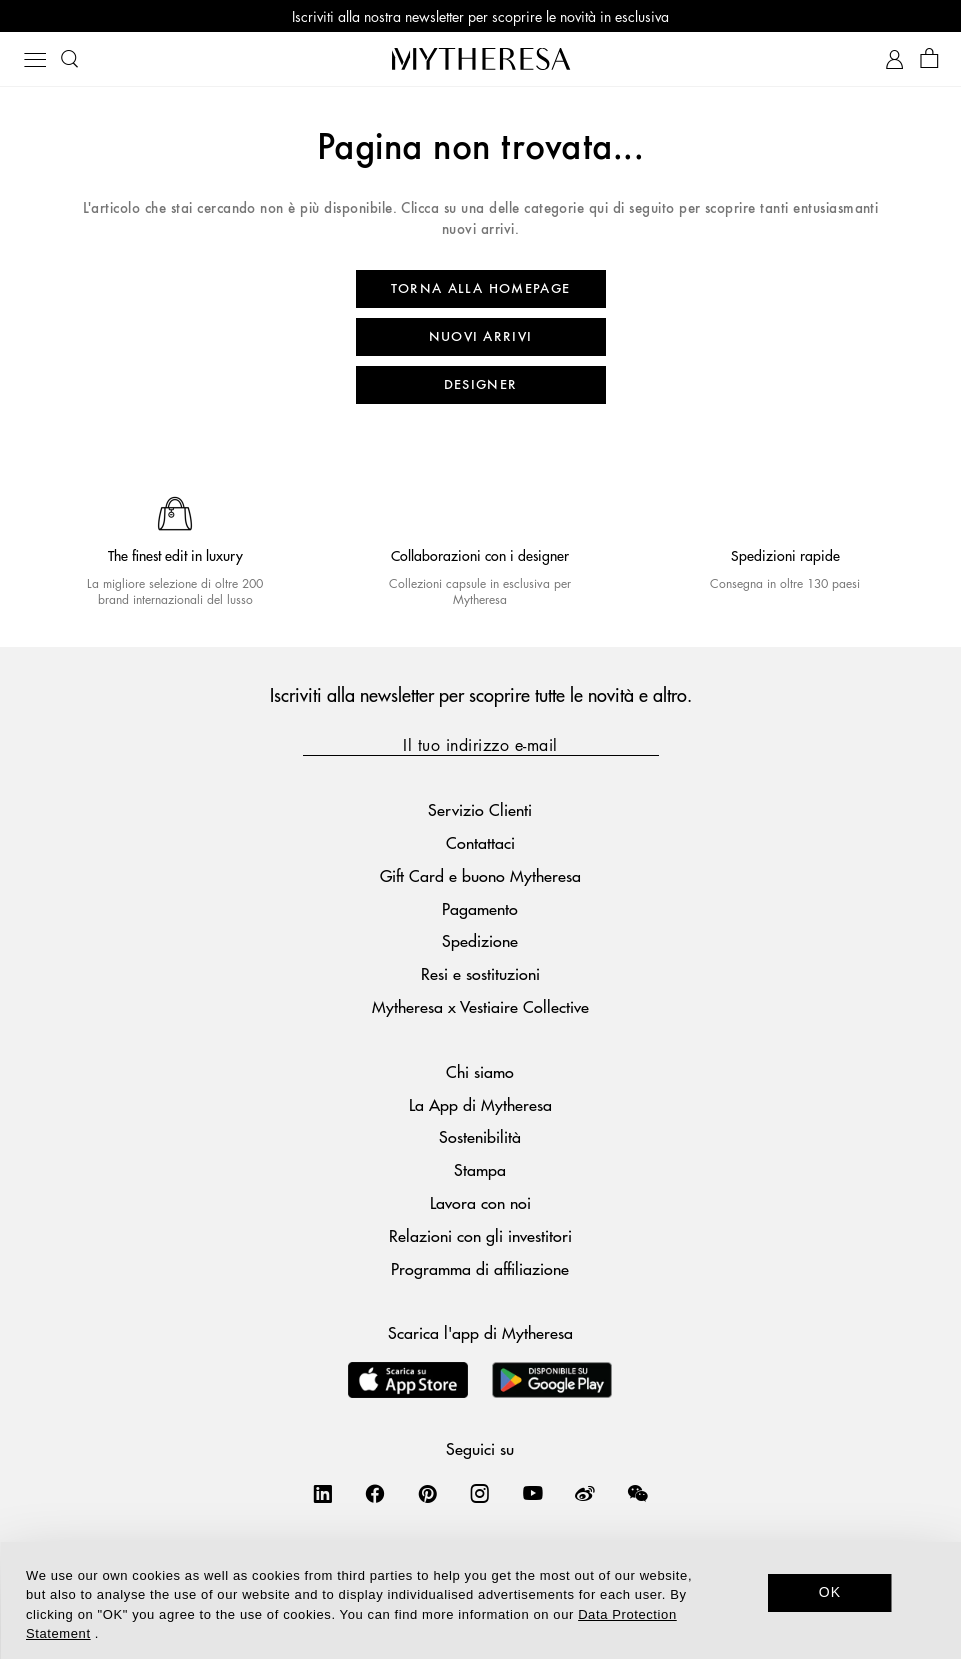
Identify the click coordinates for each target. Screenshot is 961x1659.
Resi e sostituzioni (480, 973)
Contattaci (480, 842)
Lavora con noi (480, 1202)
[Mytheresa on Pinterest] (428, 1493)
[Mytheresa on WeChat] (638, 1493)
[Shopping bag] (929, 59)
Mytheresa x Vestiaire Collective (480, 1006)
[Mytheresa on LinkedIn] (323, 1493)
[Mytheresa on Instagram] (480, 1493)
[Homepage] (481, 58)
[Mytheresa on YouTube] (533, 1493)
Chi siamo (480, 1071)
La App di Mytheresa (480, 1104)
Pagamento (480, 908)
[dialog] (480, 1600)
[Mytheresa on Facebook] (375, 1493)
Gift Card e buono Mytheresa (480, 875)
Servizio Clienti (480, 809)
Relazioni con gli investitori (480, 1235)
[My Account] (894, 59)
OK (830, 1592)
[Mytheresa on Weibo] (585, 1493)
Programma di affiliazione (480, 1268)
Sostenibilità (480, 1136)
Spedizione (480, 940)
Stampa (480, 1169)
